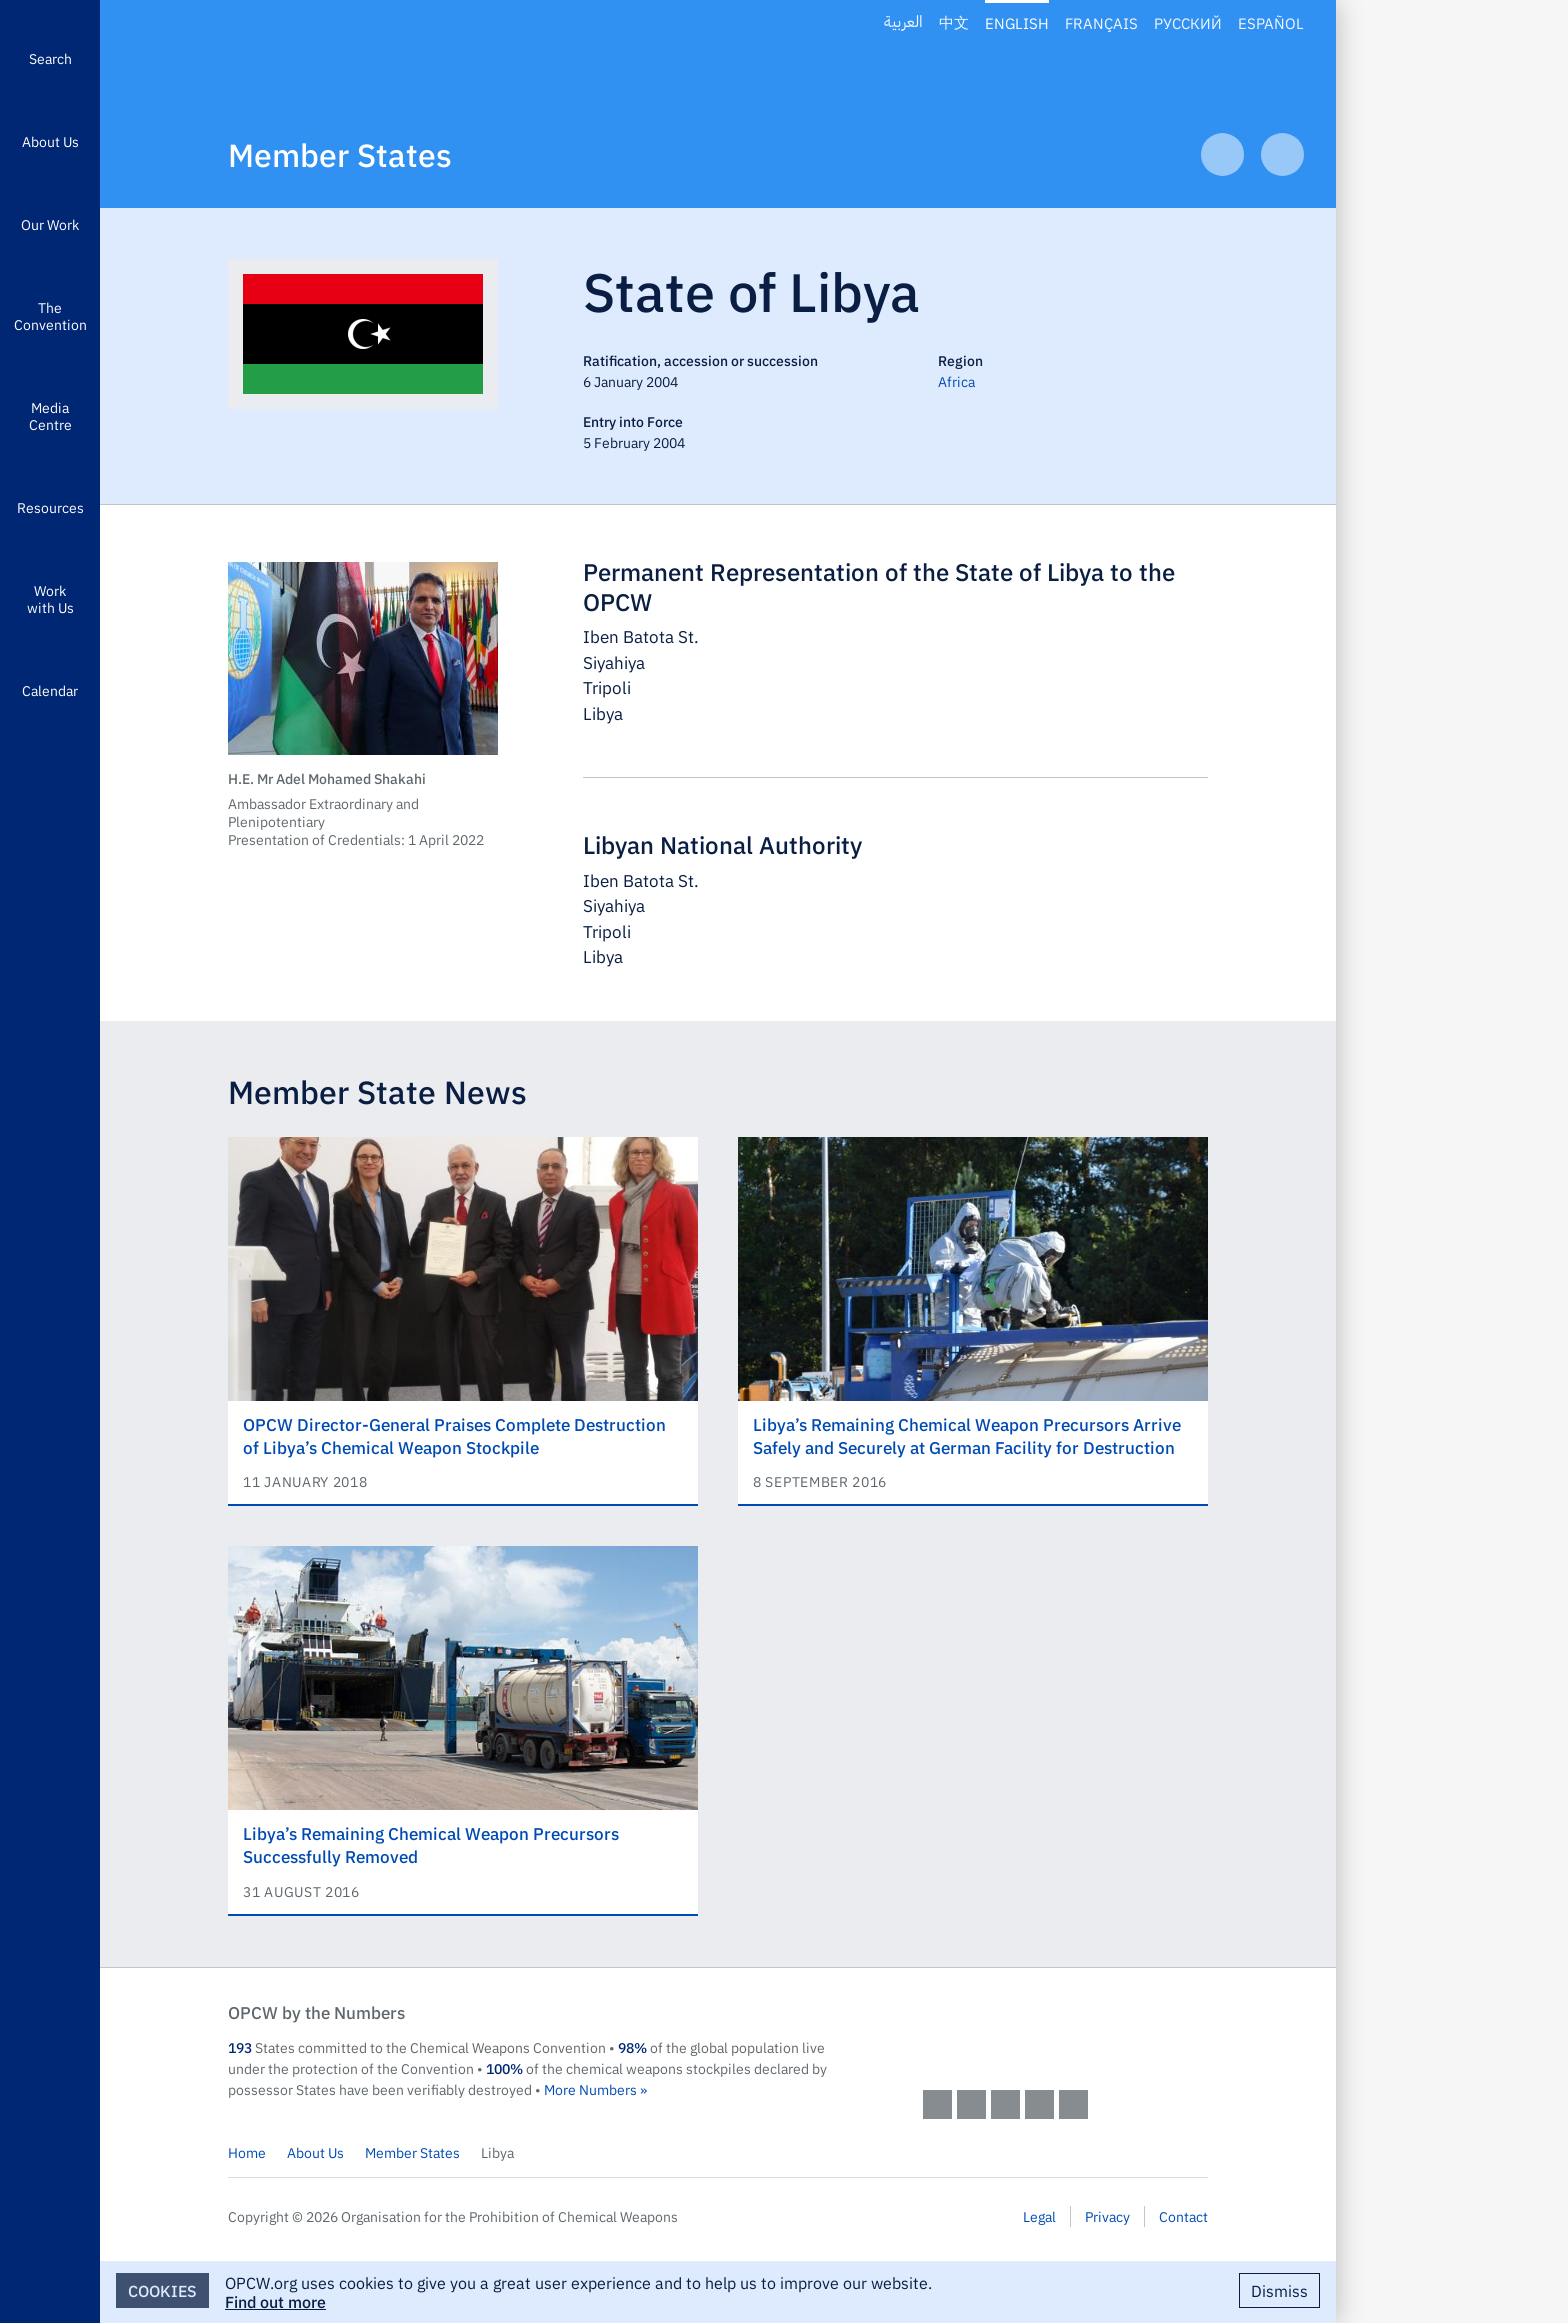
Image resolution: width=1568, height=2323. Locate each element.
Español (1271, 22)
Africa (956, 381)
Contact (1183, 2216)
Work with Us (50, 598)
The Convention (50, 315)
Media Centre (50, 415)
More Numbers (590, 2089)
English (1017, 22)
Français (1101, 22)
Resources (50, 507)
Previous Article (1222, 154)
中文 (954, 22)
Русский (1188, 22)
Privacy (1107, 2216)
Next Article (1282, 154)
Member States (340, 153)
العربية (903, 22)
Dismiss (1279, 2290)
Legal (1039, 2216)
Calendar (50, 690)
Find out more (275, 2301)
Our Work (50, 224)
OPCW (1065, 2032)
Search (50, 58)
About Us (50, 141)
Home (247, 2152)
